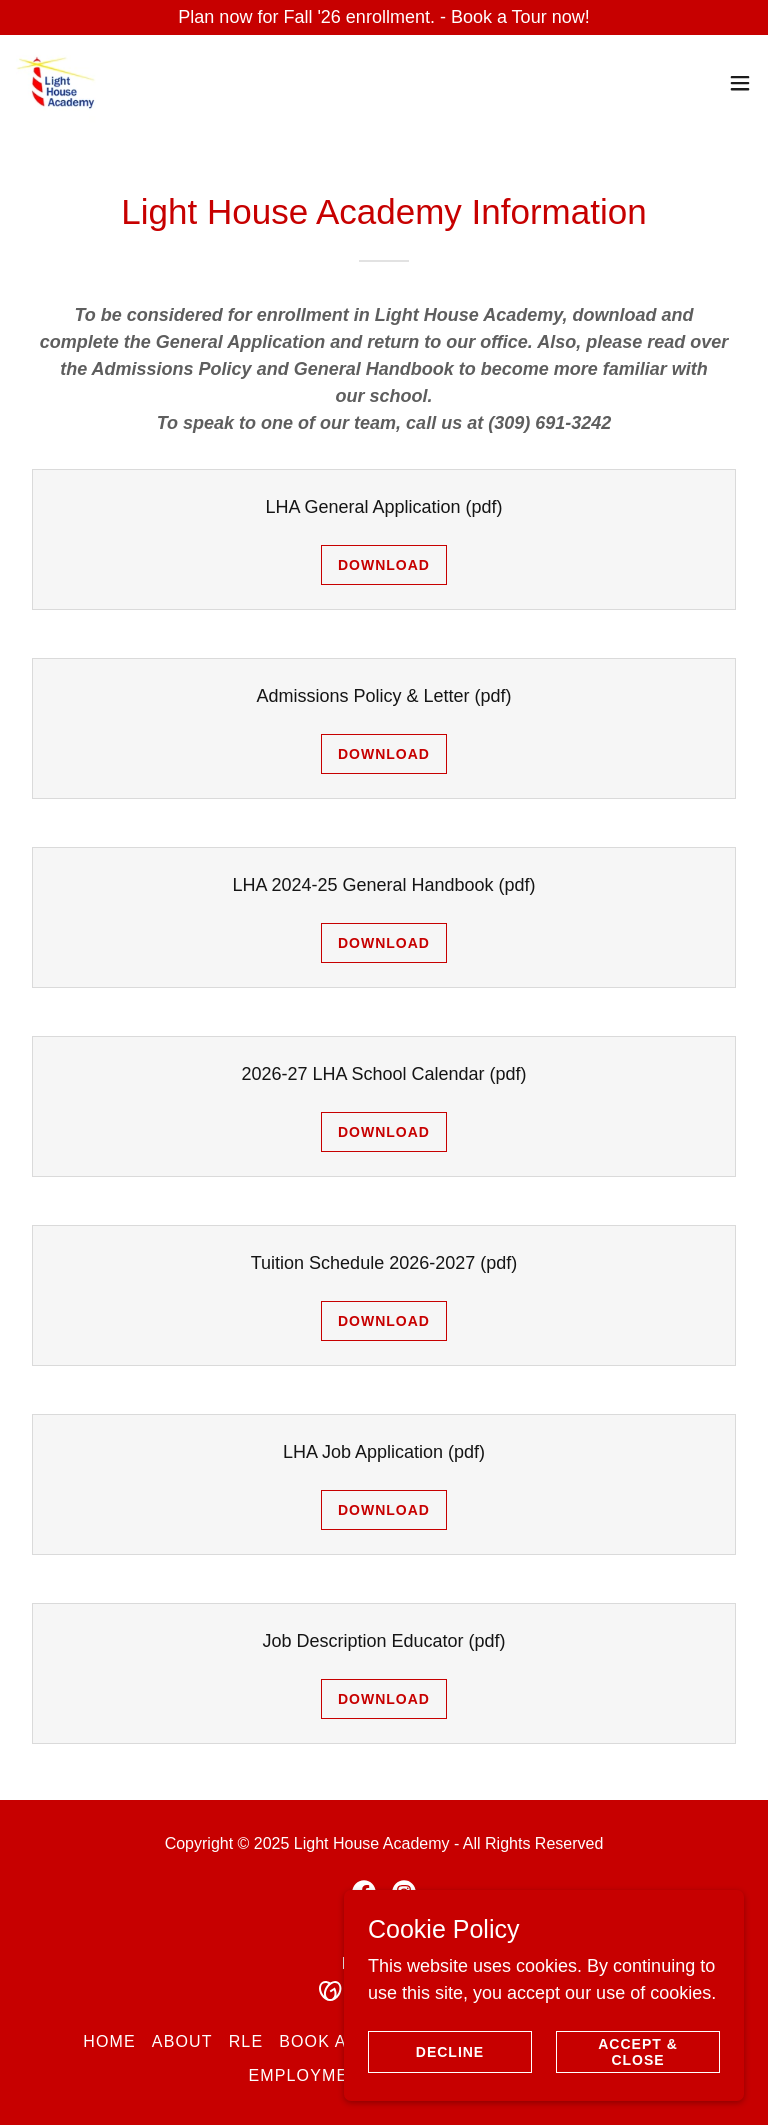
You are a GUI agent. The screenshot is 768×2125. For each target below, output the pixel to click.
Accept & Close (638, 2052)
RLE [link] (246, 2041)
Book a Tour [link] (339, 2041)
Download (384, 565)
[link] (56, 83)
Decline (450, 2052)
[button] (740, 83)
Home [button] (109, 2041)
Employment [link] (309, 2075)
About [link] (182, 2041)
